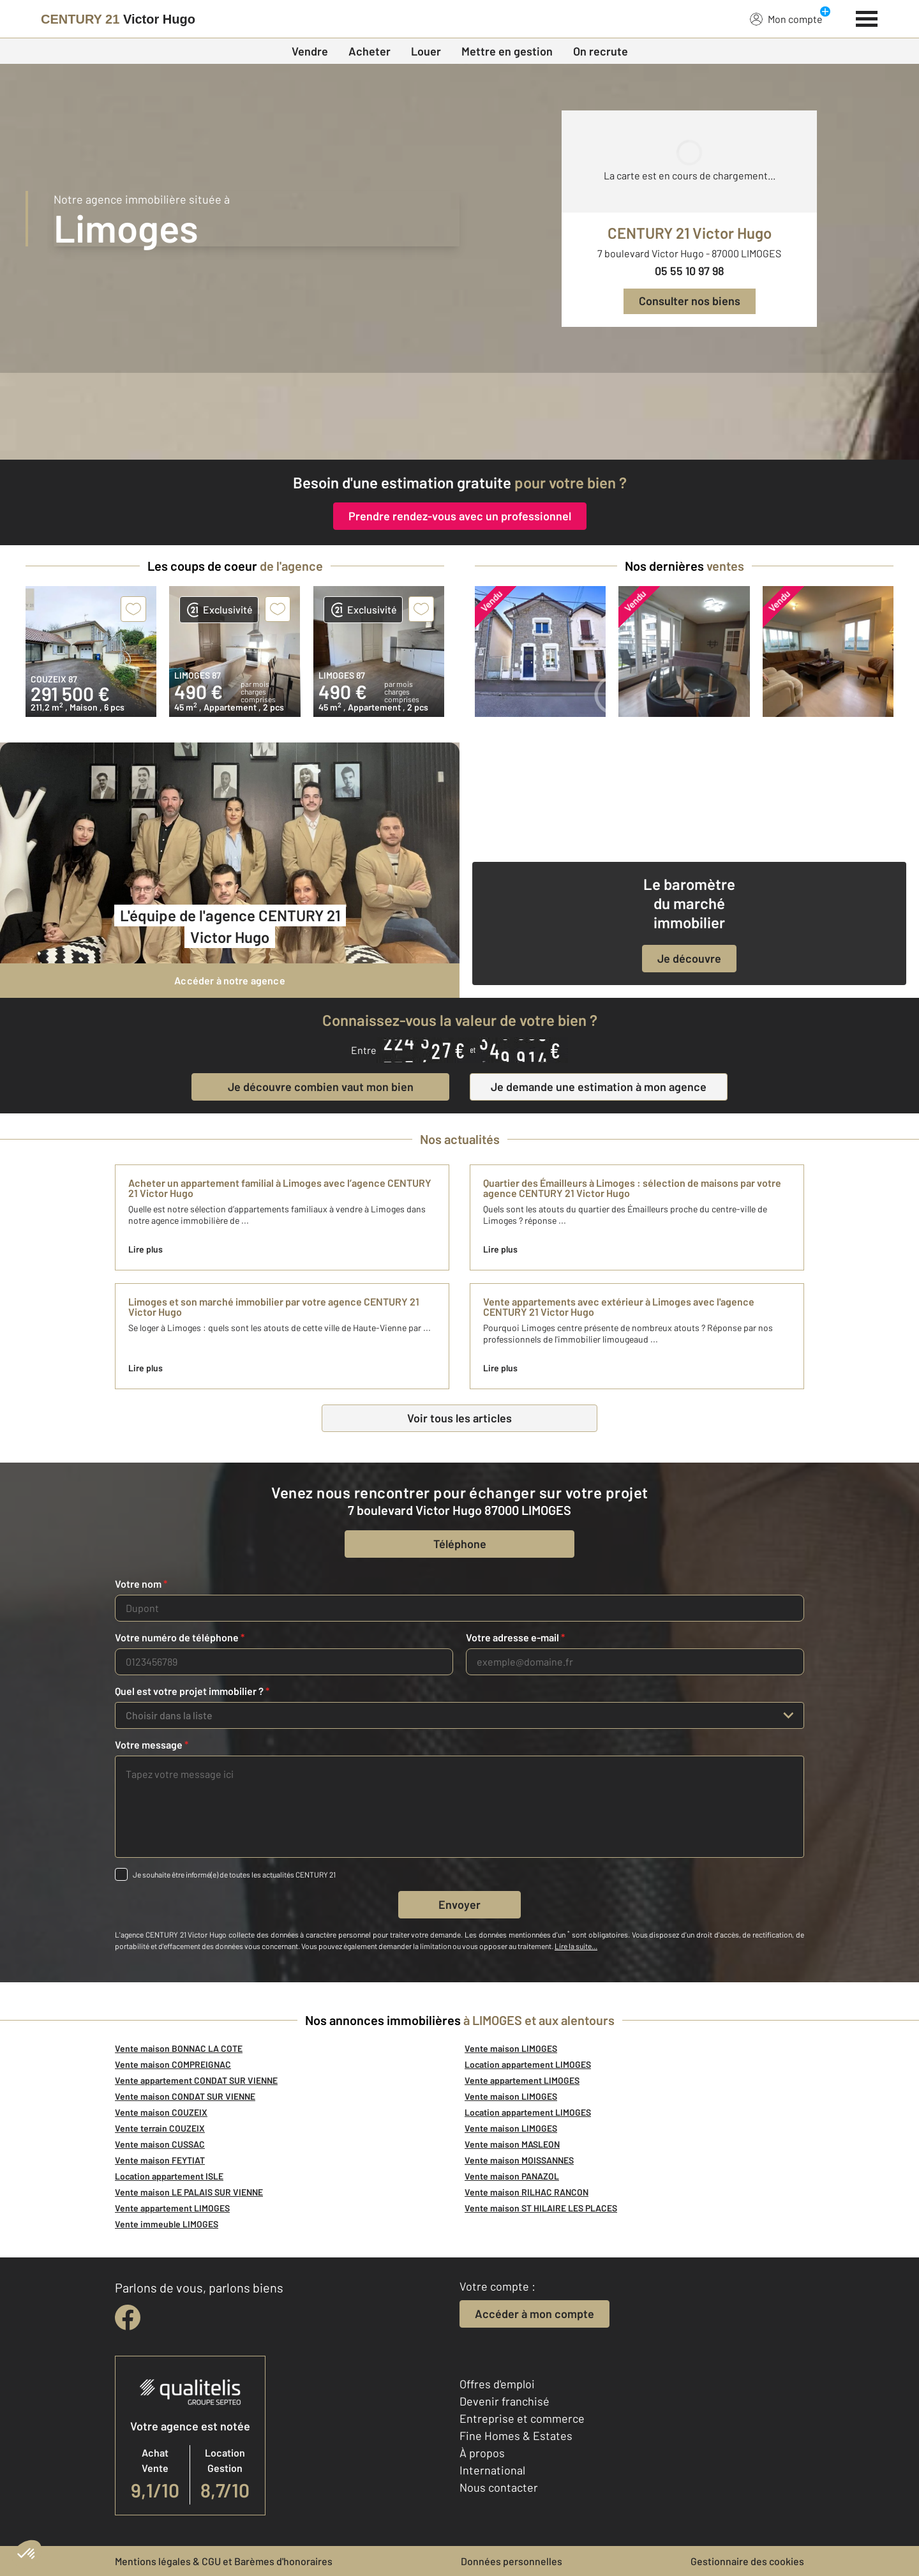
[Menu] (867, 17)
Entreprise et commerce (522, 2418)
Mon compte (786, 18)
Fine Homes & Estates (515, 2436)
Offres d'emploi (497, 2384)
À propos (482, 2453)
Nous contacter (498, 2487)
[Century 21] (118, 19)
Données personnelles (511, 2561)
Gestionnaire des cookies (747, 2561)
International (492, 2470)
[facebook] (127, 2317)
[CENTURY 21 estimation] (459, 416)
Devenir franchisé (504, 2401)
